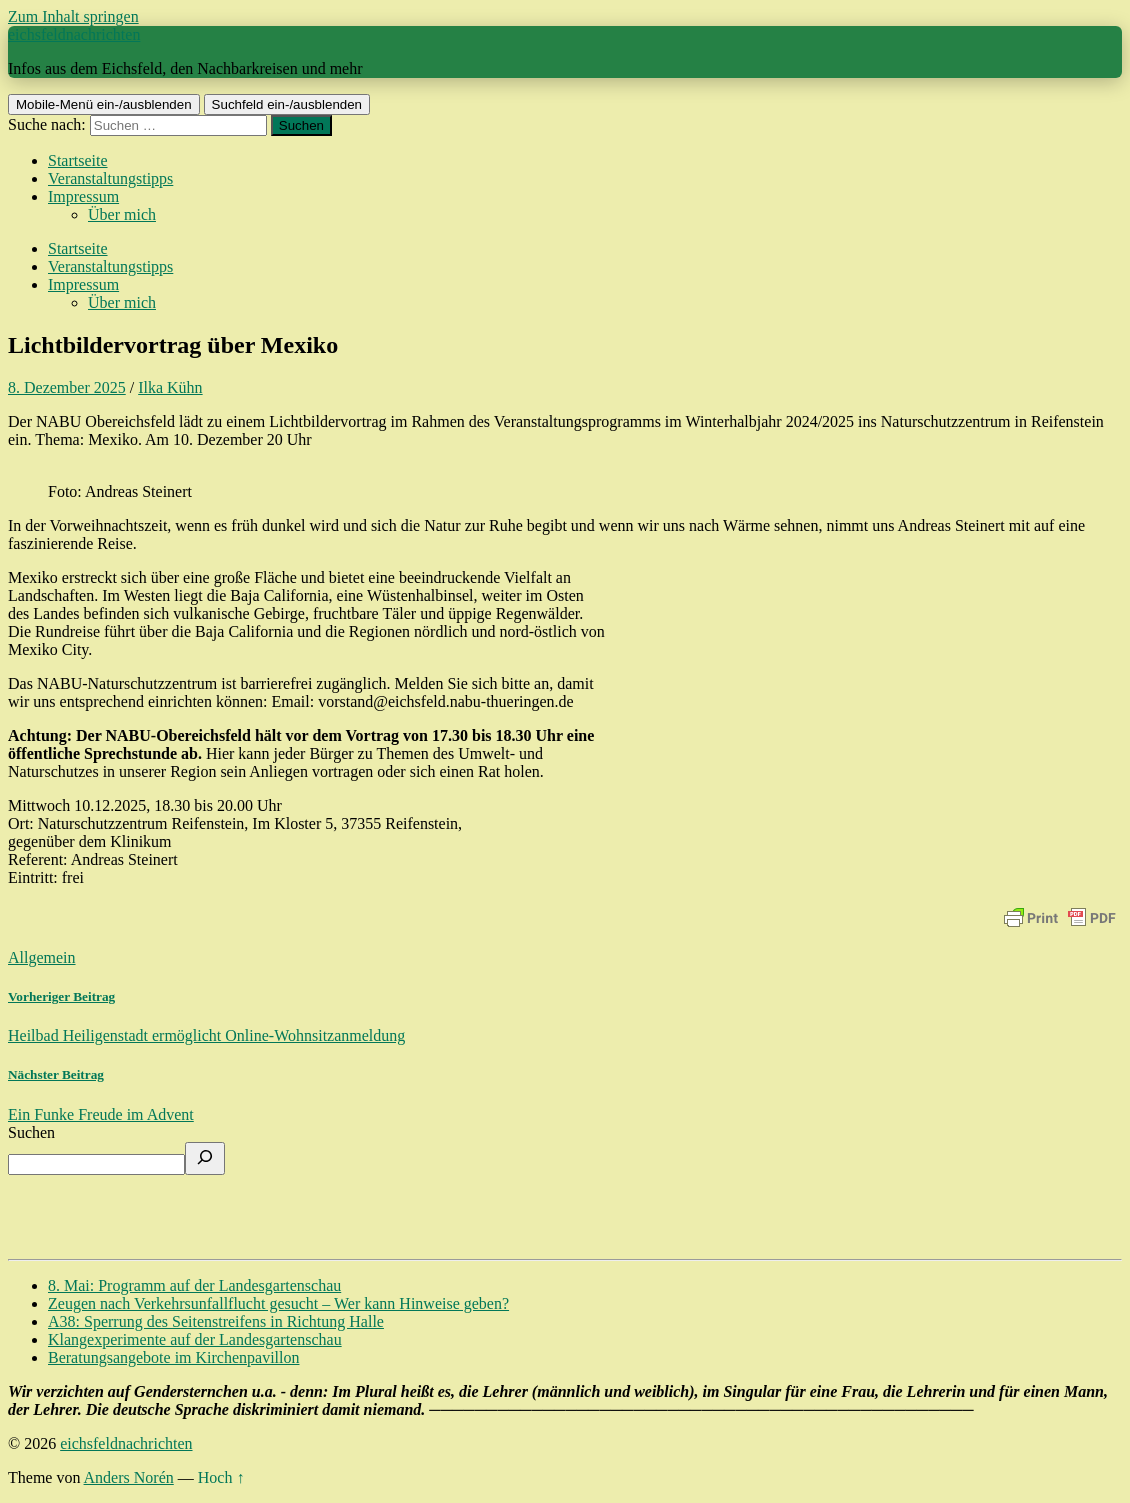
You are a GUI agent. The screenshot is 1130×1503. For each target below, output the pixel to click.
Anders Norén (129, 1477)
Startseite (78, 160)
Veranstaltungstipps (110, 178)
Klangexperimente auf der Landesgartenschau (195, 1339)
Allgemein (42, 957)
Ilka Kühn (170, 387)
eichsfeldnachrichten (74, 34)
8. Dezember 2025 (67, 387)
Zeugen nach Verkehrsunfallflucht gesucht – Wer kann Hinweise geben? (278, 1303)
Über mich (122, 214)
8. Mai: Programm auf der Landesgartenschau (194, 1285)
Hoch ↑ (221, 1477)
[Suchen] (205, 1158)
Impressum (83, 196)
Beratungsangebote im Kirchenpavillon (173, 1357)
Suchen (31, 1132)
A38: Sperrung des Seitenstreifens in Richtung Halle (216, 1321)
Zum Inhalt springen (73, 16)
